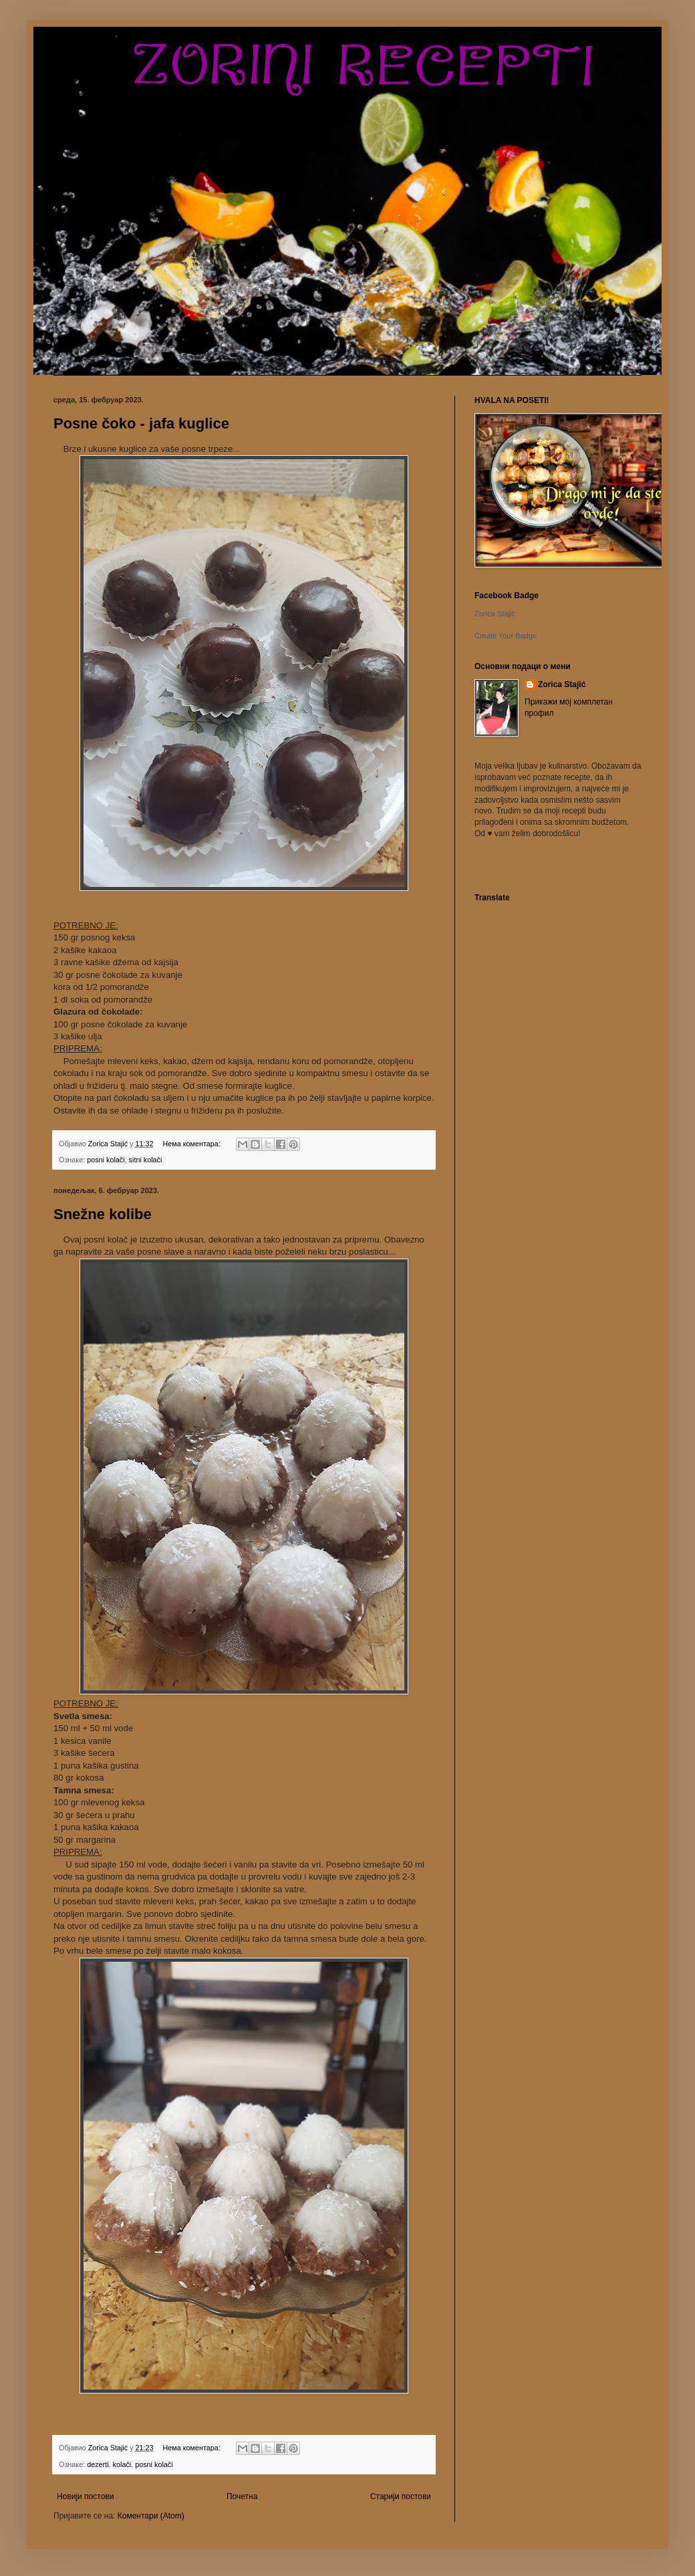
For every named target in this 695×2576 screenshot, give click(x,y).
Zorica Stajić (561, 684)
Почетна (242, 2496)
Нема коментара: (192, 1144)
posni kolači (105, 1160)
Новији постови (85, 2496)
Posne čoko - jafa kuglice (141, 423)
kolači (122, 2464)
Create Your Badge (505, 636)
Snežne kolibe (102, 1214)
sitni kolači (145, 1160)
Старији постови (400, 2496)
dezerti (97, 2464)
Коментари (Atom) (151, 2516)
